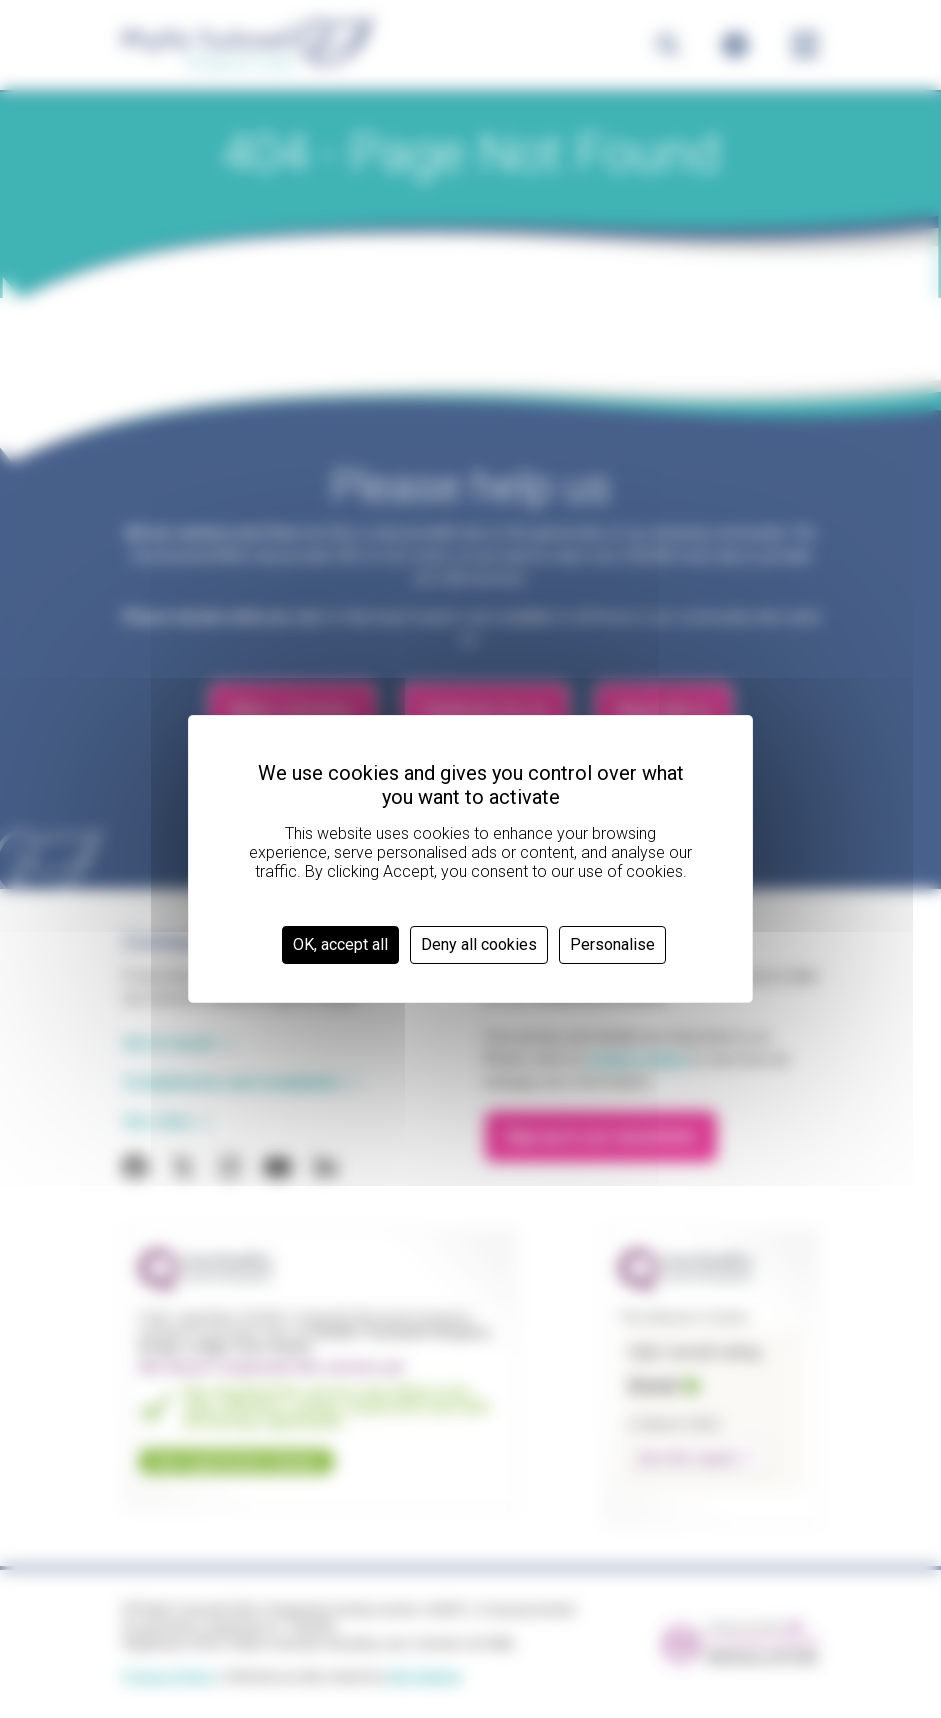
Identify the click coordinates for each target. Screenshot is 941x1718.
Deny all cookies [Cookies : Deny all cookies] (479, 944)
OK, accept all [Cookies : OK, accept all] (340, 944)
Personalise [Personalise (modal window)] (612, 944)
